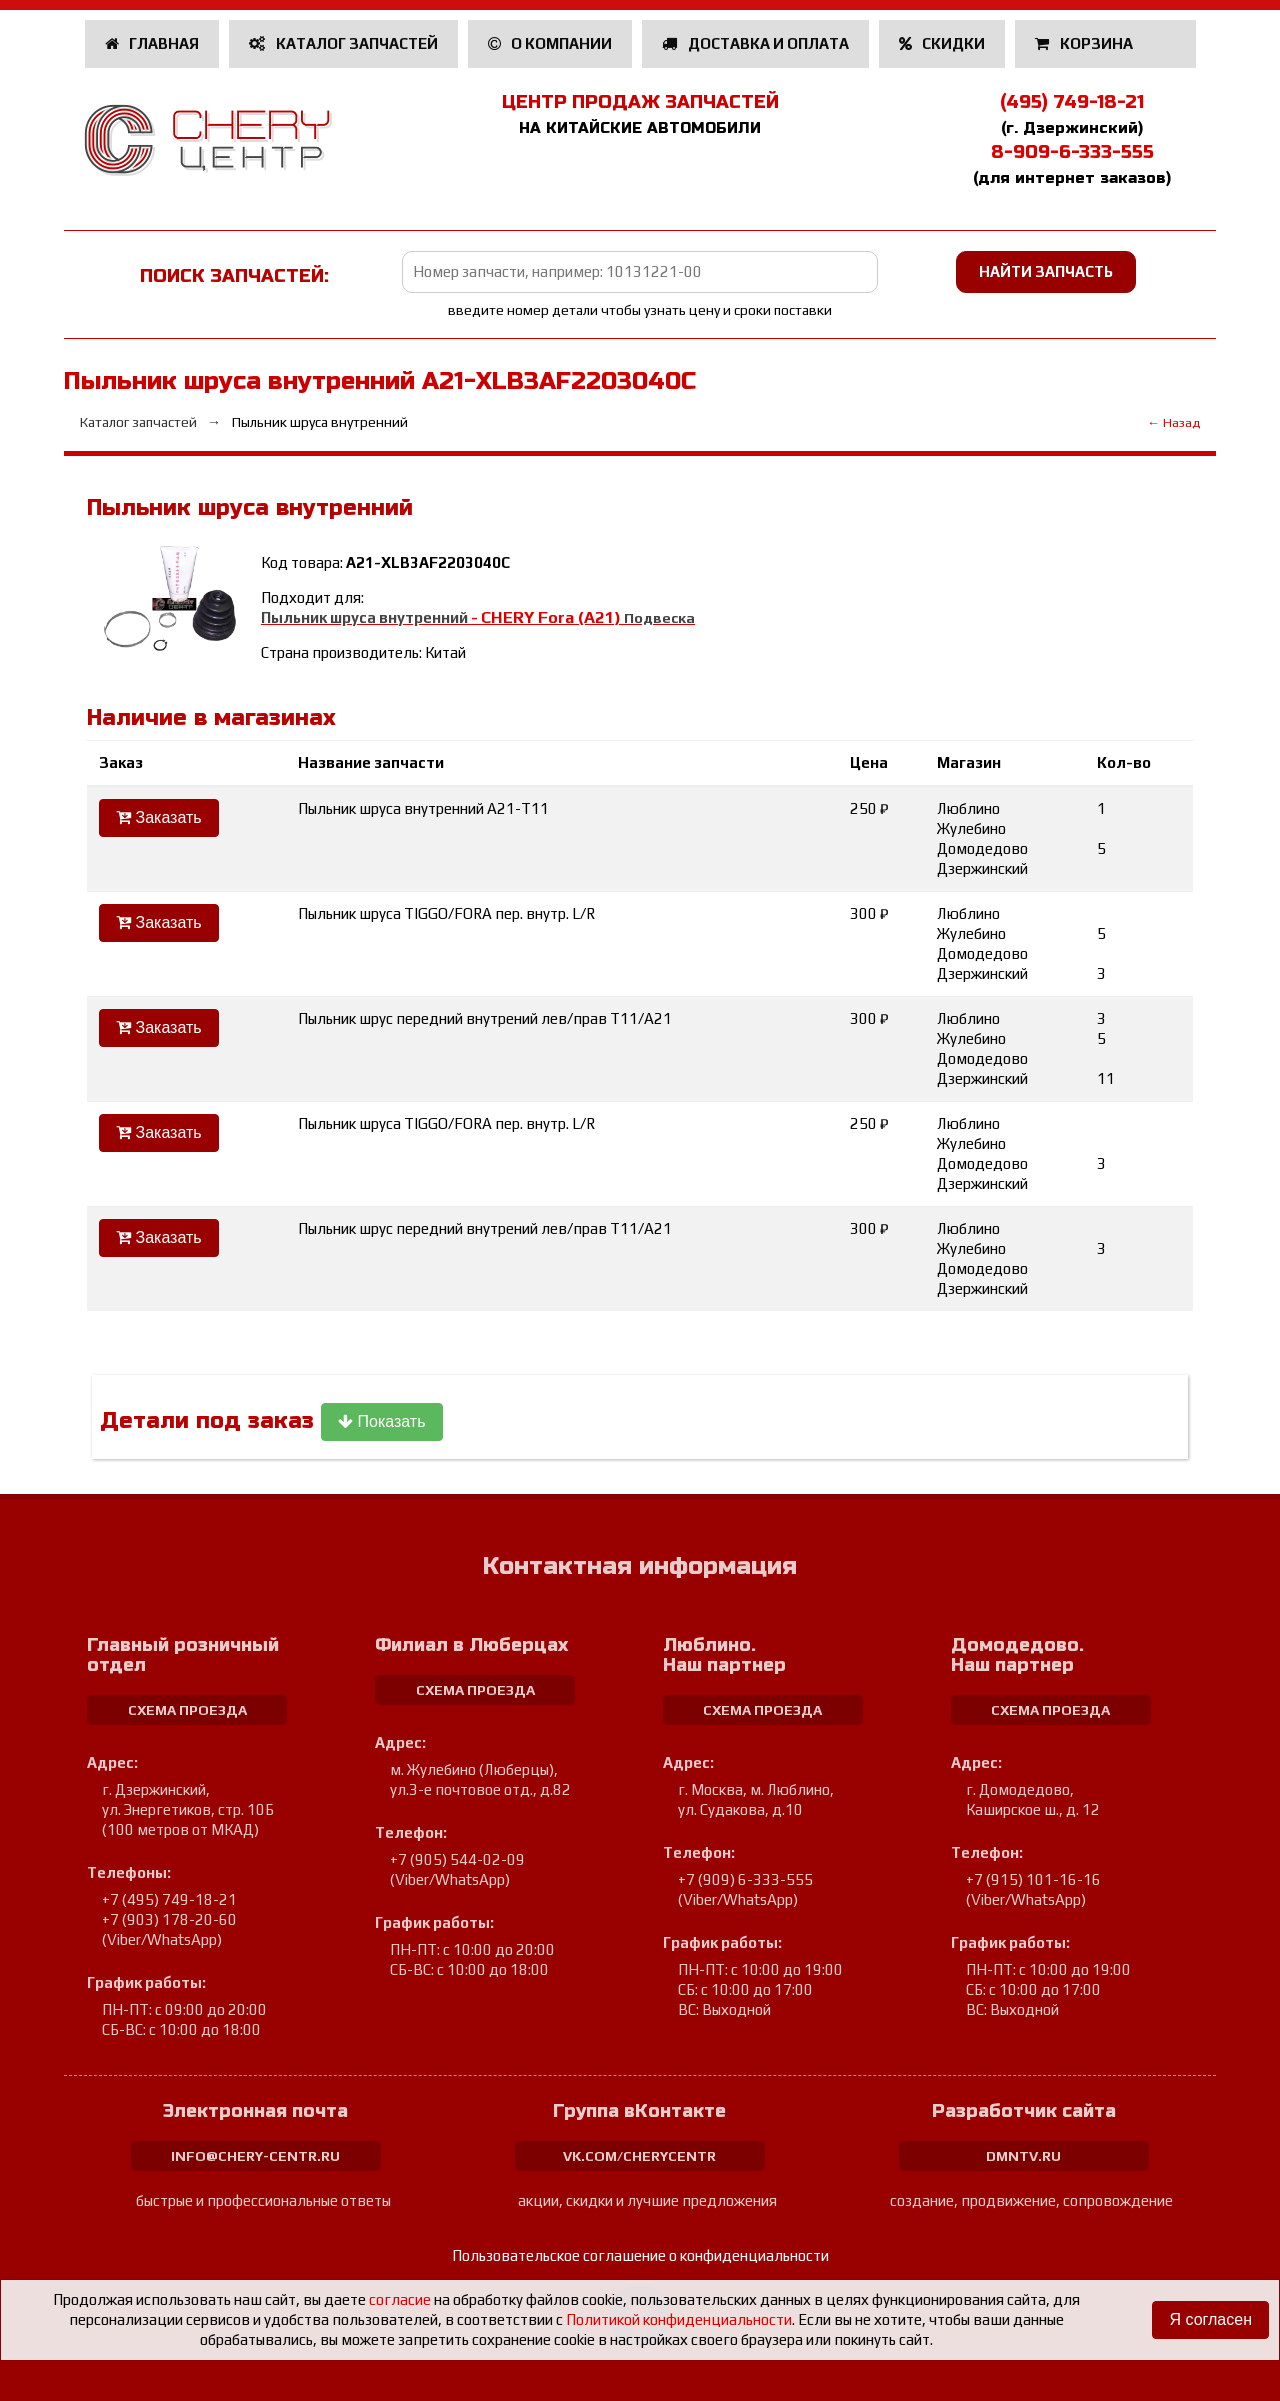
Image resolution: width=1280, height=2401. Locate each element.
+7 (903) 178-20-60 (169, 1919)
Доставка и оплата (755, 43)
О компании (550, 43)
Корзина (1085, 43)
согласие (400, 2299)
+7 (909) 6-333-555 (745, 1879)
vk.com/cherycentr (639, 2156)
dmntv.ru (1023, 2156)
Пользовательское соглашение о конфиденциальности (640, 2255)
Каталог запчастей (343, 43)
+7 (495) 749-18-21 (169, 1899)
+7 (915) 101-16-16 (1033, 1879)
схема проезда (187, 1710)
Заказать (159, 817)
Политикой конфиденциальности (679, 2319)
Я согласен (1210, 2319)
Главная (152, 43)
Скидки (942, 43)
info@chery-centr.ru (255, 2156)
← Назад (1173, 422)
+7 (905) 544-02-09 (457, 1859)
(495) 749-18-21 (1072, 102)
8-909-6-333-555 (1072, 152)
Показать (381, 1421)
